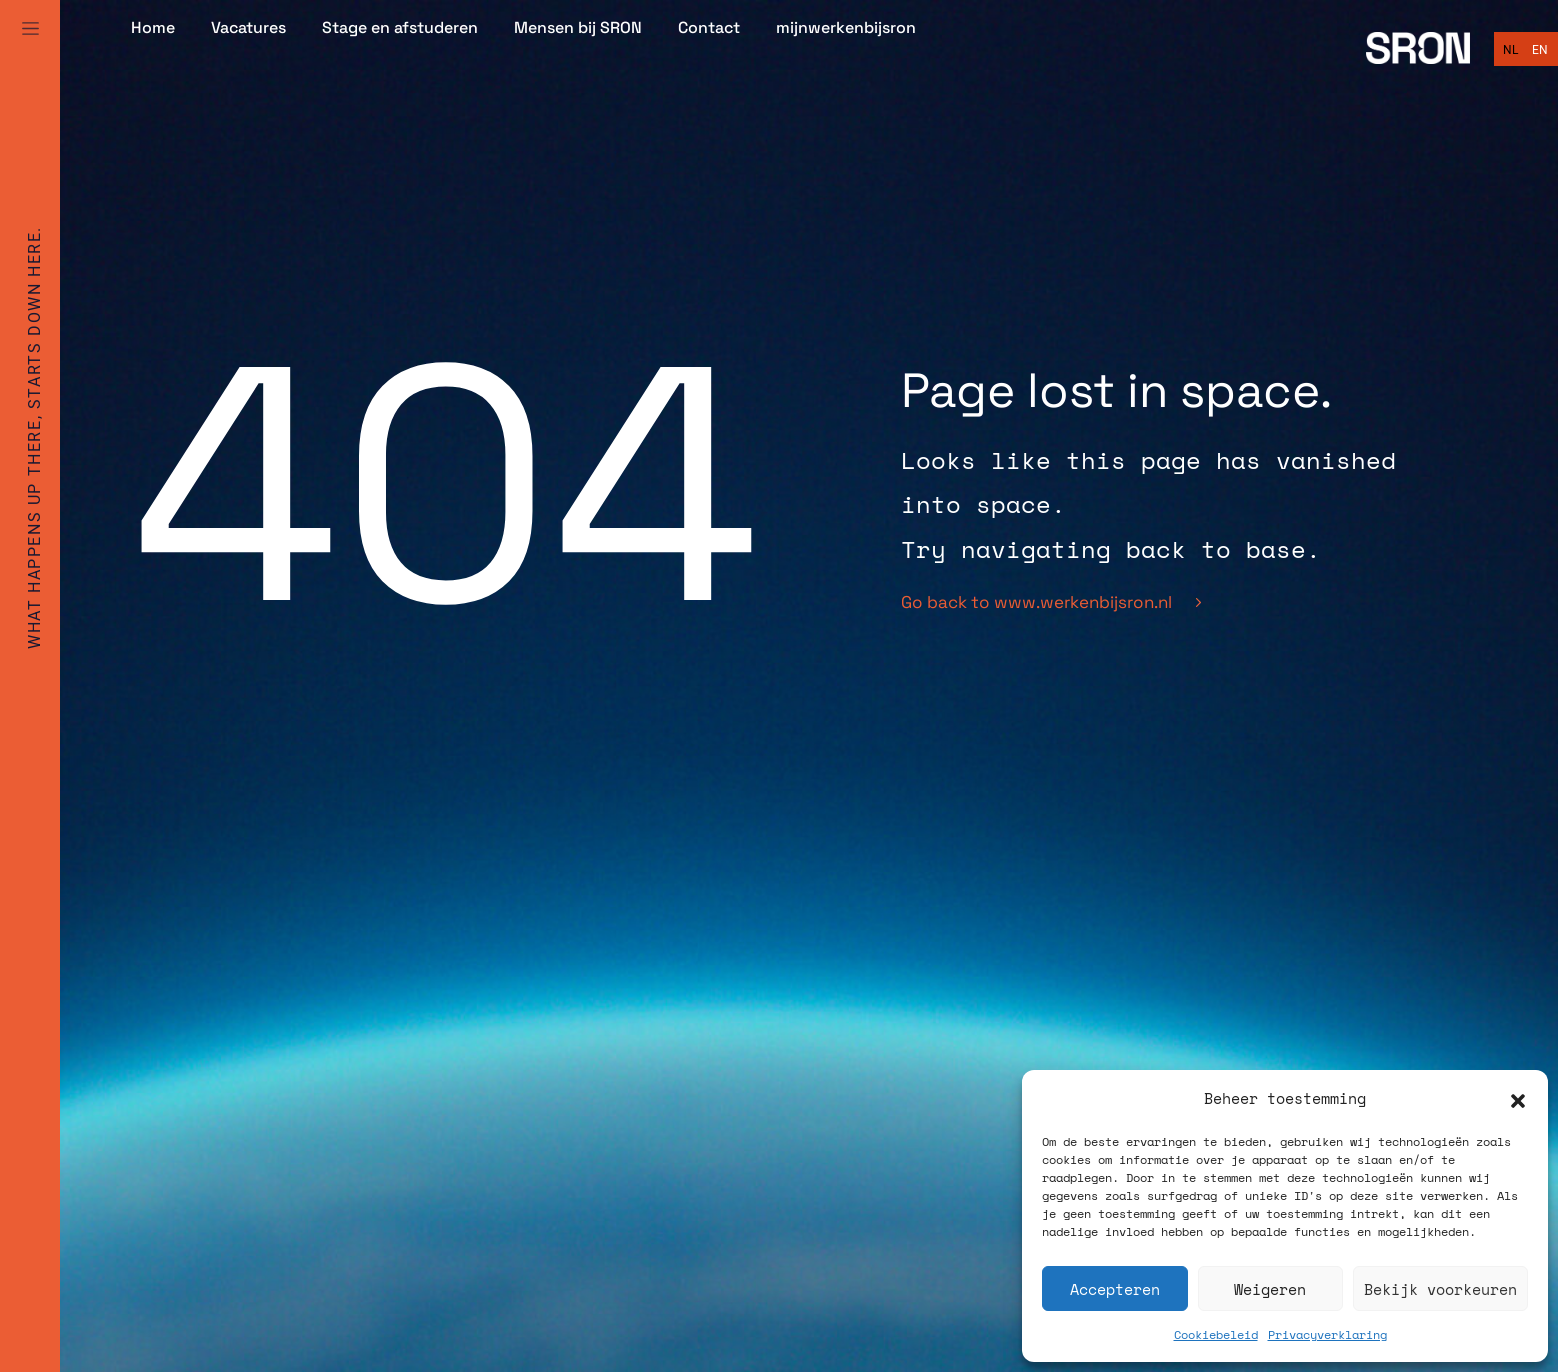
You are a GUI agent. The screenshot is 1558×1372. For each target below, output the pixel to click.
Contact (709, 28)
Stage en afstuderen (400, 28)
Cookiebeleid (1216, 1334)
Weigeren (1270, 1289)
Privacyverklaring (1327, 1334)
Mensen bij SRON (578, 28)
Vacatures (248, 28)
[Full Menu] (30, 52)
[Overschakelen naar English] (1540, 50)
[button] (1518, 1099)
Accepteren (1115, 1289)
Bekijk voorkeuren (1440, 1289)
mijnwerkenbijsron (846, 28)
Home (153, 28)
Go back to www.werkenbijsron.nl (1051, 602)
